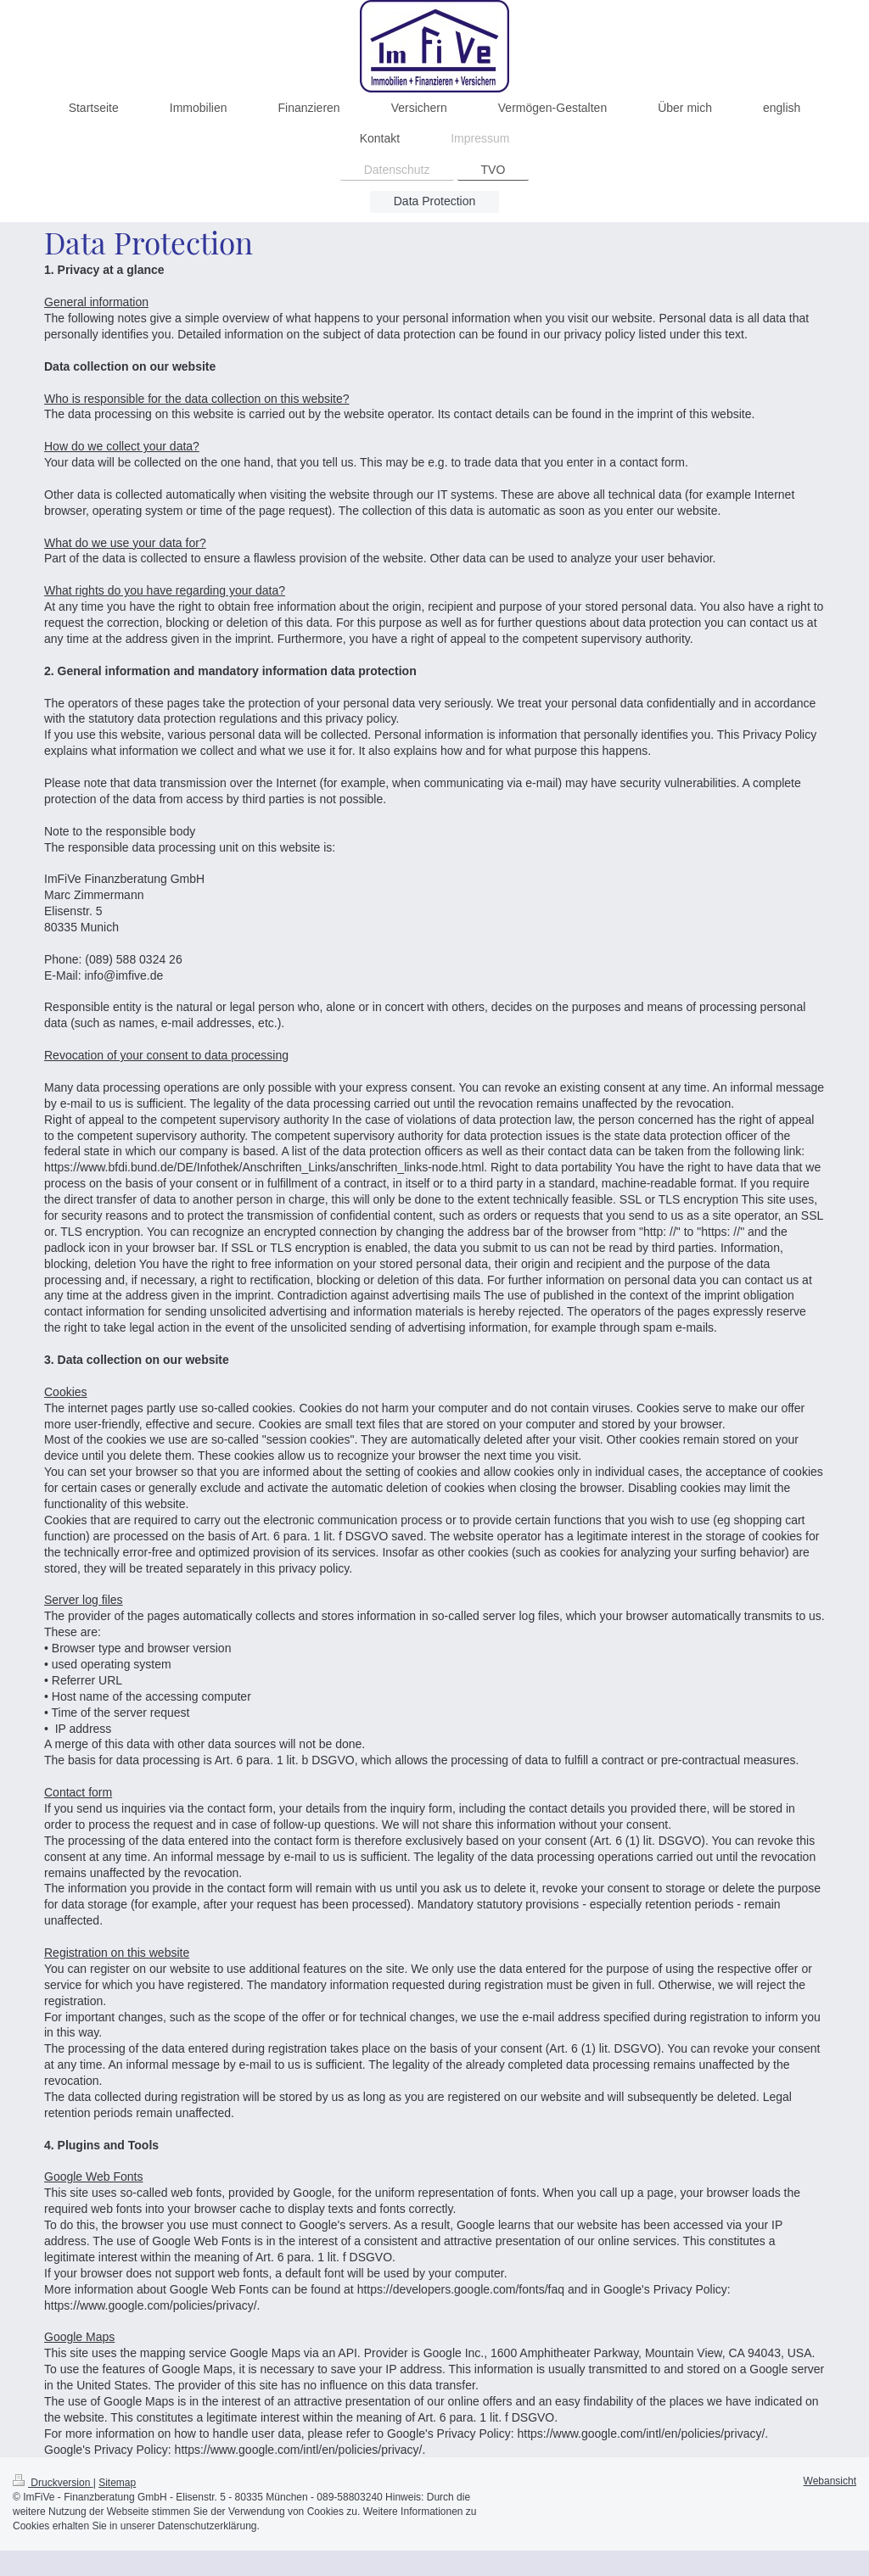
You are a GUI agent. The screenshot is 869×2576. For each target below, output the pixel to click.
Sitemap (117, 2483)
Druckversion (53, 2483)
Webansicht (830, 2481)
